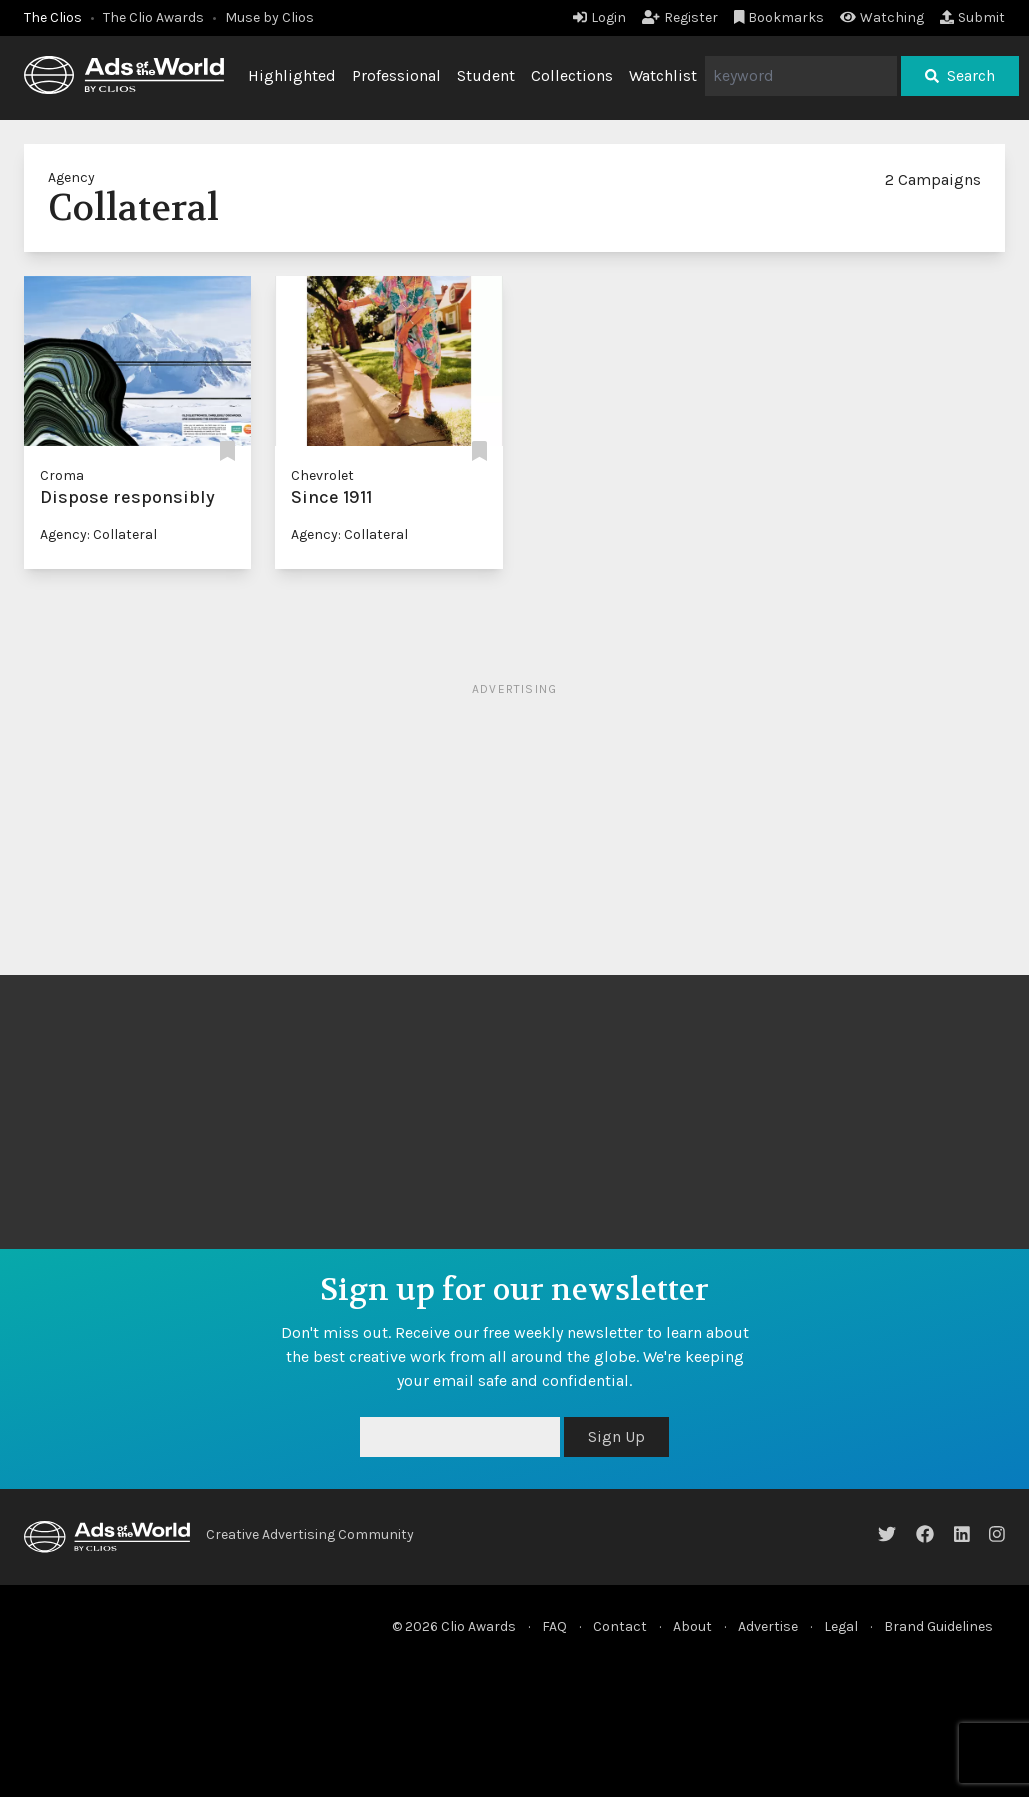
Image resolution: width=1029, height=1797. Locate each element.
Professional (396, 75)
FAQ (554, 1626)
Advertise (768, 1626)
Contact (620, 1626)
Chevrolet (322, 475)
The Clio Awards (153, 17)
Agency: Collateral (98, 534)
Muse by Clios (269, 17)
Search (960, 75)
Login (599, 17)
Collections (572, 75)
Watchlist (663, 75)
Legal (841, 1626)
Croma (62, 475)
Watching (882, 17)
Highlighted (292, 75)
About (692, 1626)
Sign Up (616, 1436)
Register (680, 17)
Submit (972, 17)
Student (486, 75)
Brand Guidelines (938, 1626)
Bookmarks (779, 17)
